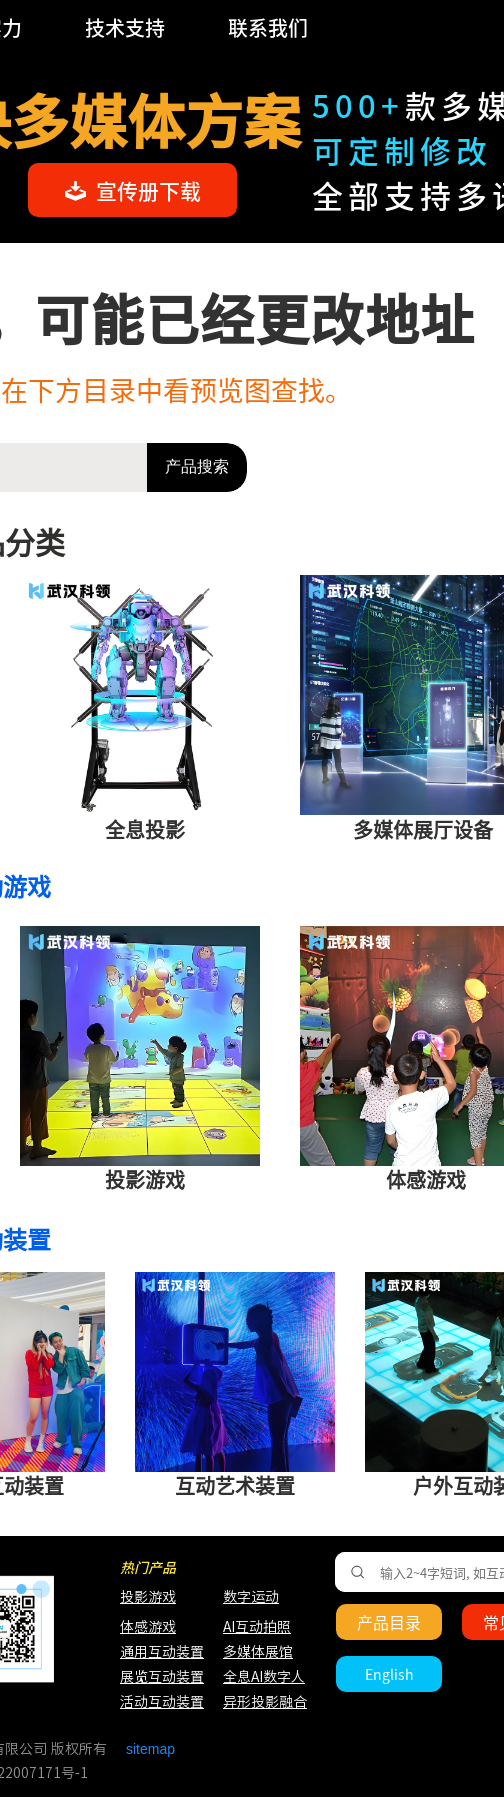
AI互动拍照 (255, 1627)
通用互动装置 (152, 1652)
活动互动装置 (162, 1702)
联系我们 (268, 27)
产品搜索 (197, 466)
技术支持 (125, 27)
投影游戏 (148, 1597)
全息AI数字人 (264, 1677)
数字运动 (251, 1597)
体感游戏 (148, 1627)
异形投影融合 (262, 1702)
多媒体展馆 (258, 1652)
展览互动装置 (152, 1677)
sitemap (150, 1749)
